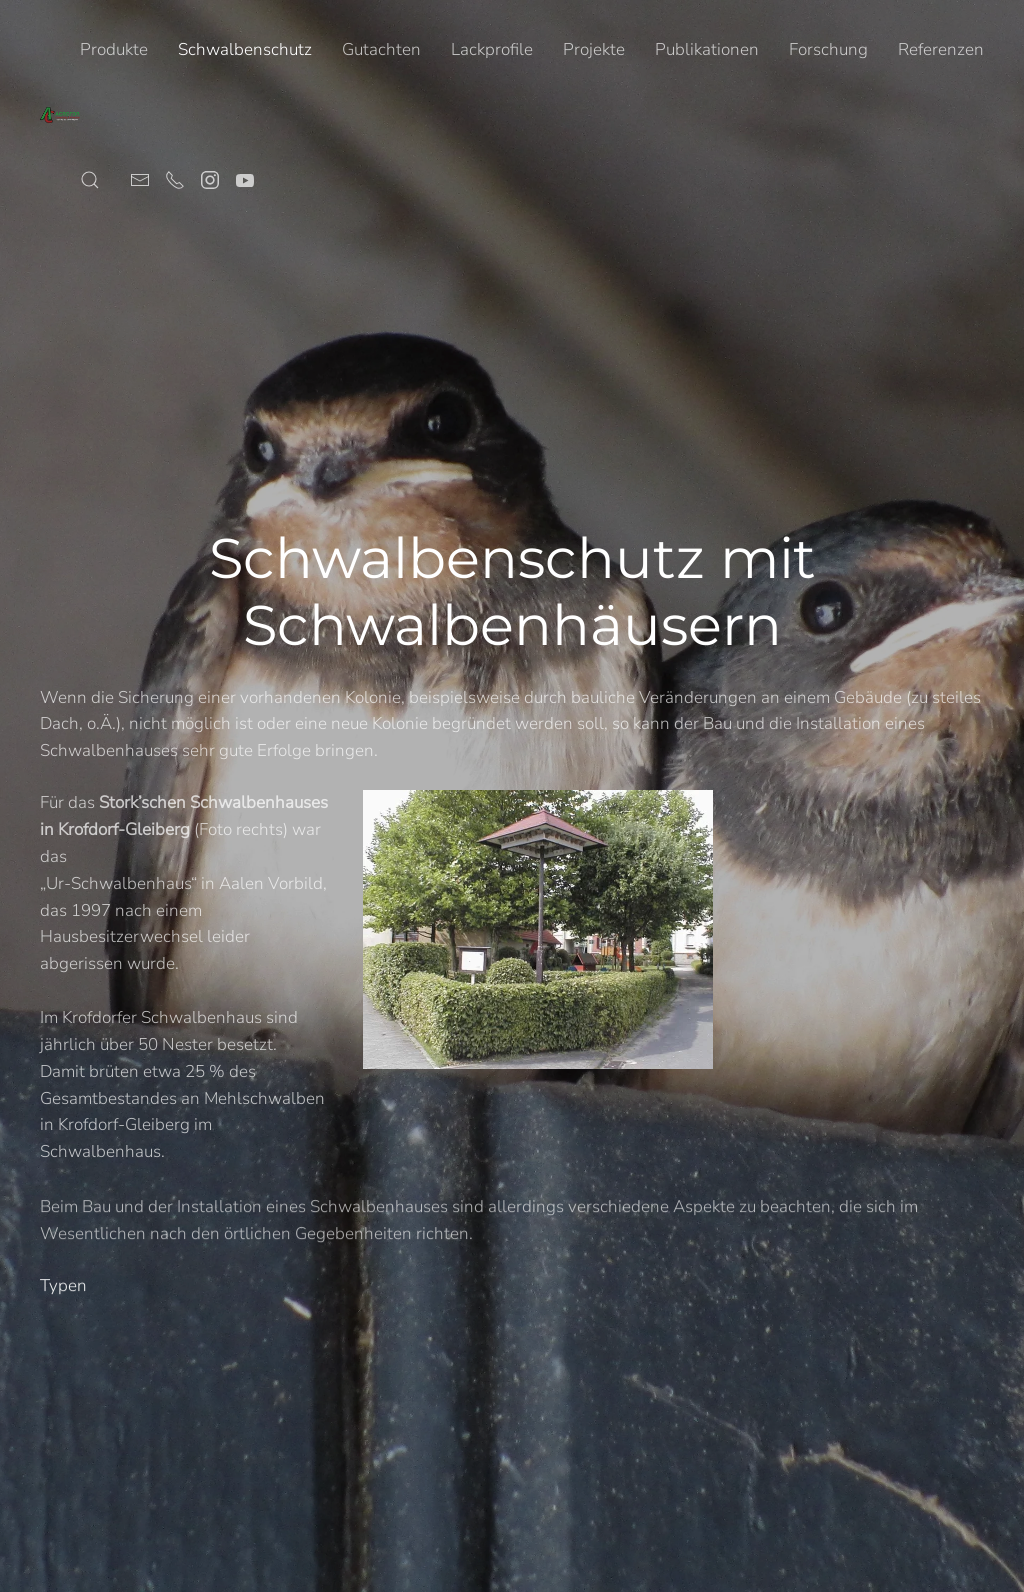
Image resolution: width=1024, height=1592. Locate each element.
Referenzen (941, 49)
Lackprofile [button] (492, 49)
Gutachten (381, 49)
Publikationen (707, 49)
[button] (90, 180)
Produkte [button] (114, 49)
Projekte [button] (594, 49)
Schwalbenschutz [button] (245, 49)
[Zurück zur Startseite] (60, 115)
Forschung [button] (828, 49)
